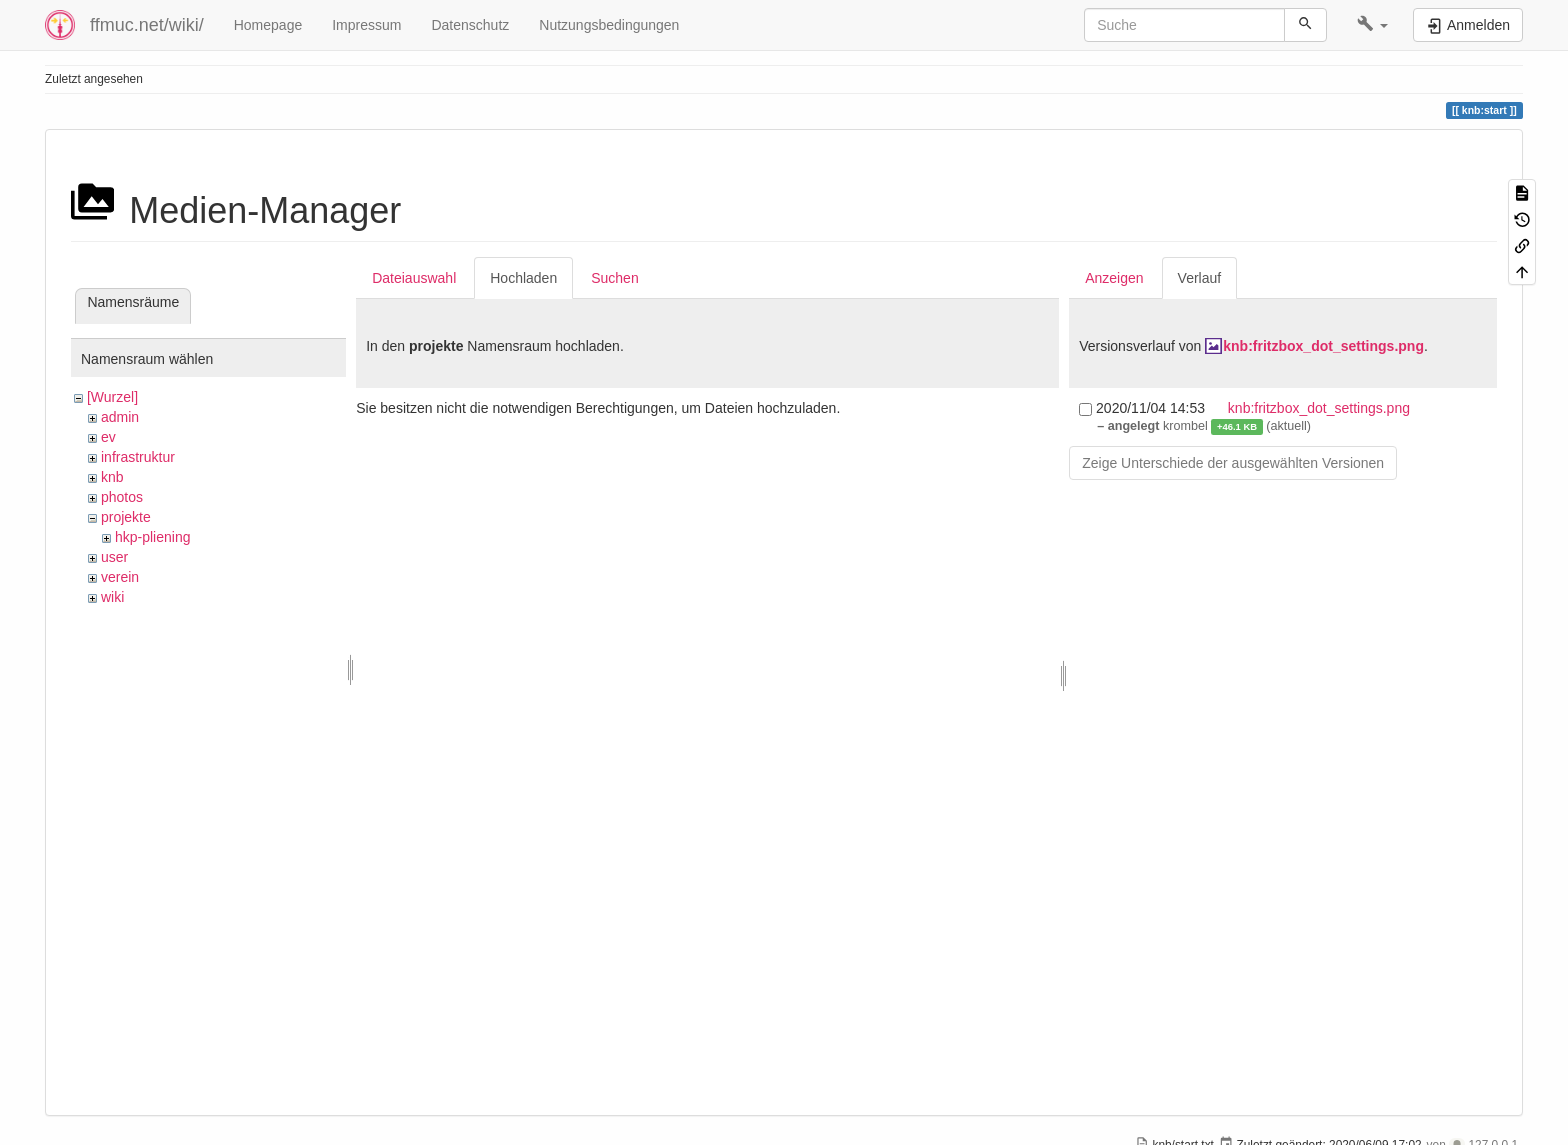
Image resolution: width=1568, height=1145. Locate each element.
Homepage (268, 25)
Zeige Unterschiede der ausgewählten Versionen (1233, 463)
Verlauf (1200, 278)
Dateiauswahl (414, 278)
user (114, 557)
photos (122, 497)
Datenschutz (470, 25)
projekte (126, 517)
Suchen (614, 278)
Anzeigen (1114, 278)
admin (120, 417)
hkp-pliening (153, 537)
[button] (1372, 25)
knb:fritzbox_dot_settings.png (1323, 346)
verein (120, 577)
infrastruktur (138, 457)
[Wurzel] (112, 397)
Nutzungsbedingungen (609, 25)
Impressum (366, 25)
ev (108, 437)
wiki (112, 597)
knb (112, 477)
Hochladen (523, 278)
